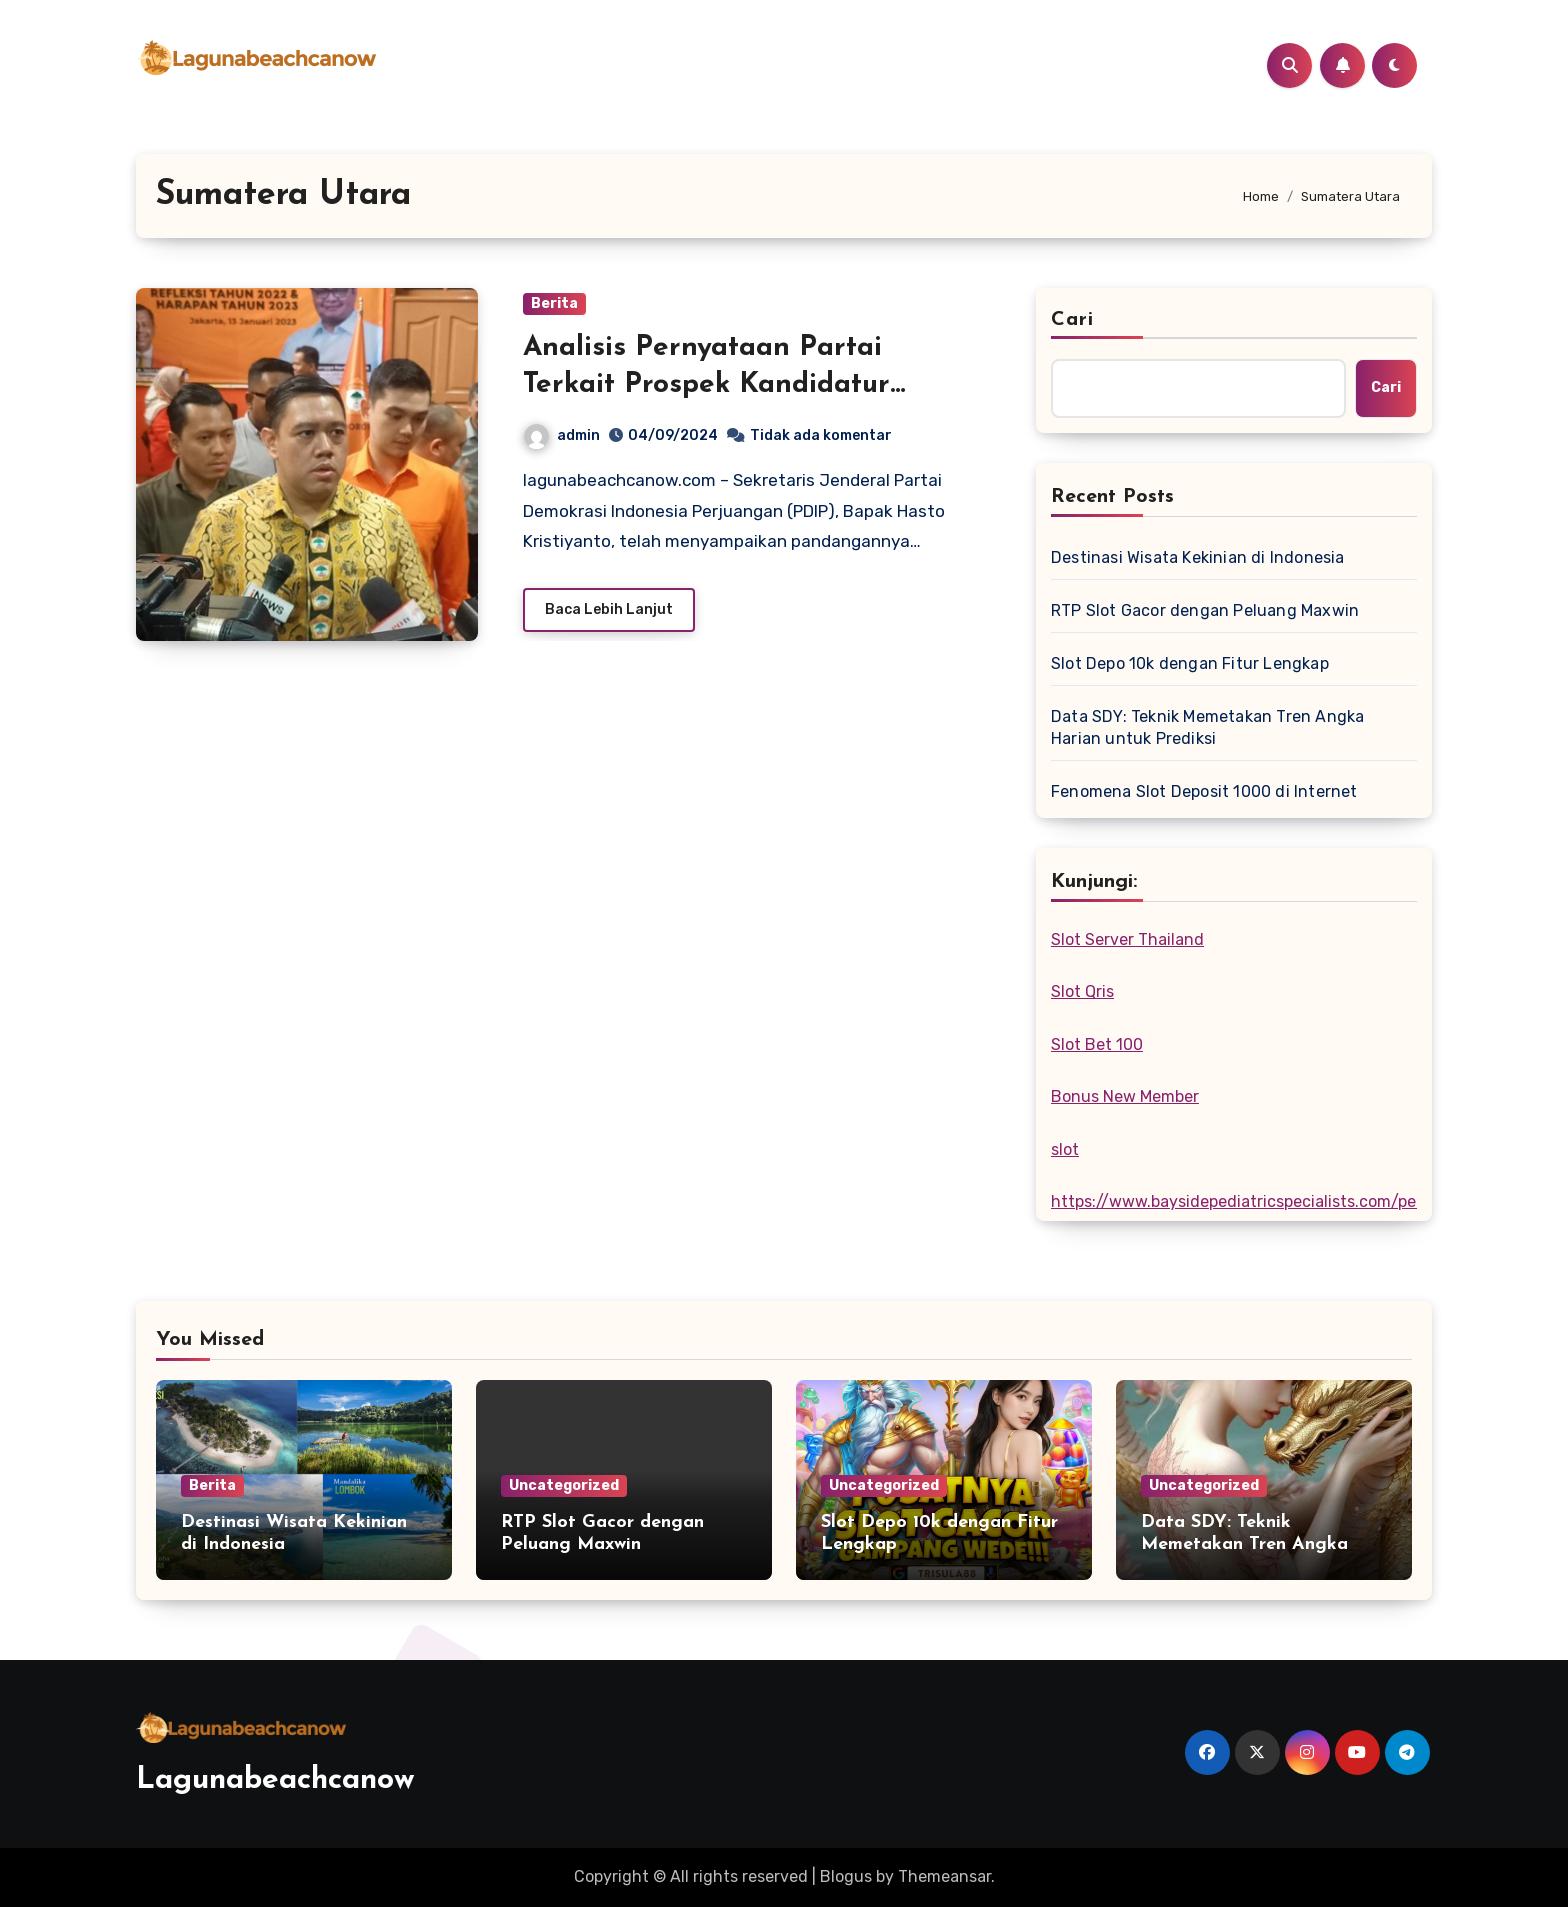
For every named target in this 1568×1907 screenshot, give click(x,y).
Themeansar (944, 1876)
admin (562, 435)
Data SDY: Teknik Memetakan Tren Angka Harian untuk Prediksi (1207, 727)
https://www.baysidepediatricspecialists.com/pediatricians (1273, 1201)
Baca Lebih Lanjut (609, 609)
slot (1065, 1149)
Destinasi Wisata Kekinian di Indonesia (1198, 557)
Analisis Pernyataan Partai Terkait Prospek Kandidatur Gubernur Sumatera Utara (706, 384)
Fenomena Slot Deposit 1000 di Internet (1204, 791)
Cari (1072, 320)
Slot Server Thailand (1127, 939)
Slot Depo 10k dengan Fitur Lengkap (1190, 663)
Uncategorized (564, 1485)
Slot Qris (1082, 991)
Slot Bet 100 (1097, 1044)
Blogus (846, 1876)
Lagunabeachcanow (275, 1780)
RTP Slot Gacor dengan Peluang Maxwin (1205, 610)
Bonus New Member (1125, 1096)
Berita (554, 303)
